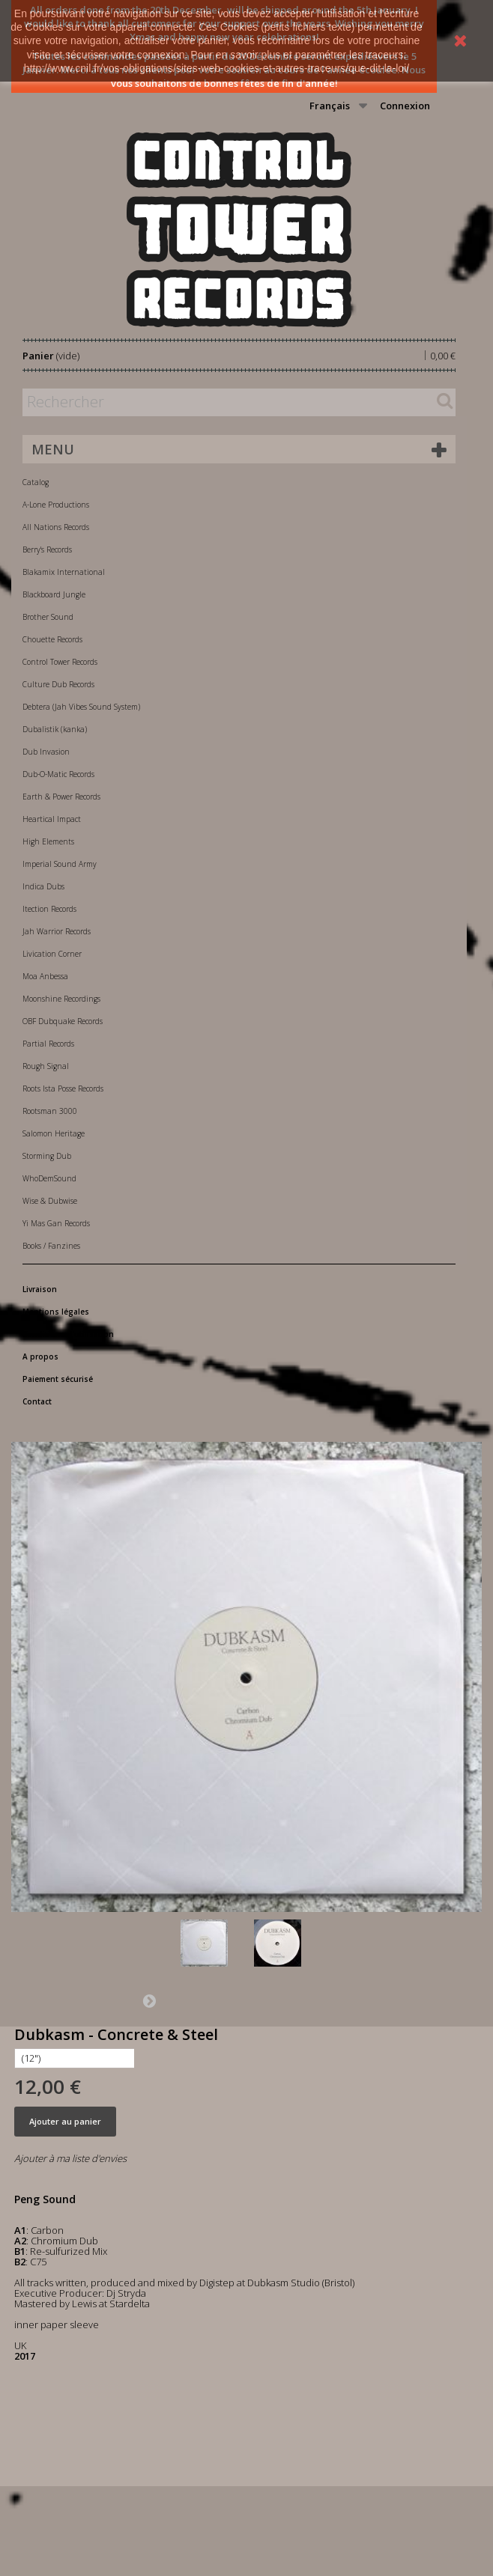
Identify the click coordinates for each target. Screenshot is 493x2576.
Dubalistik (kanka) (54, 729)
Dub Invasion (46, 751)
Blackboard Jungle (53, 594)
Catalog (35, 482)
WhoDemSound (49, 1178)
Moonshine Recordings (61, 998)
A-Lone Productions (55, 504)
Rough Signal (45, 1066)
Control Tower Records (59, 662)
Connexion (405, 105)
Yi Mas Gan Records (56, 1223)
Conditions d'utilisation (68, 1334)
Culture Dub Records (58, 684)
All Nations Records (55, 527)
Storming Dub (46, 1156)
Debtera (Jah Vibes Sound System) (81, 706)
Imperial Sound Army (59, 864)
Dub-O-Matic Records (58, 774)
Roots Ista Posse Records (62, 1088)
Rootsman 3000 (49, 1111)
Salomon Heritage (53, 1133)
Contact (37, 1401)
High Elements (48, 841)
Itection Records (49, 909)
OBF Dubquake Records (62, 1021)
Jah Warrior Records (56, 931)
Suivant (149, 2000)
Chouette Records (52, 639)
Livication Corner (52, 954)
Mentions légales (55, 1311)
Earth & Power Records (61, 796)
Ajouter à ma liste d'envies (70, 2158)
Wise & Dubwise (49, 1201)
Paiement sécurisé (57, 1379)
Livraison (39, 1289)
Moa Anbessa (45, 976)
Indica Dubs (43, 886)
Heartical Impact (51, 819)
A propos (40, 1356)
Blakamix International (63, 572)
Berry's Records (47, 549)
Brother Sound (47, 617)
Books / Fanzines (51, 1245)
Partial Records (48, 1043)
